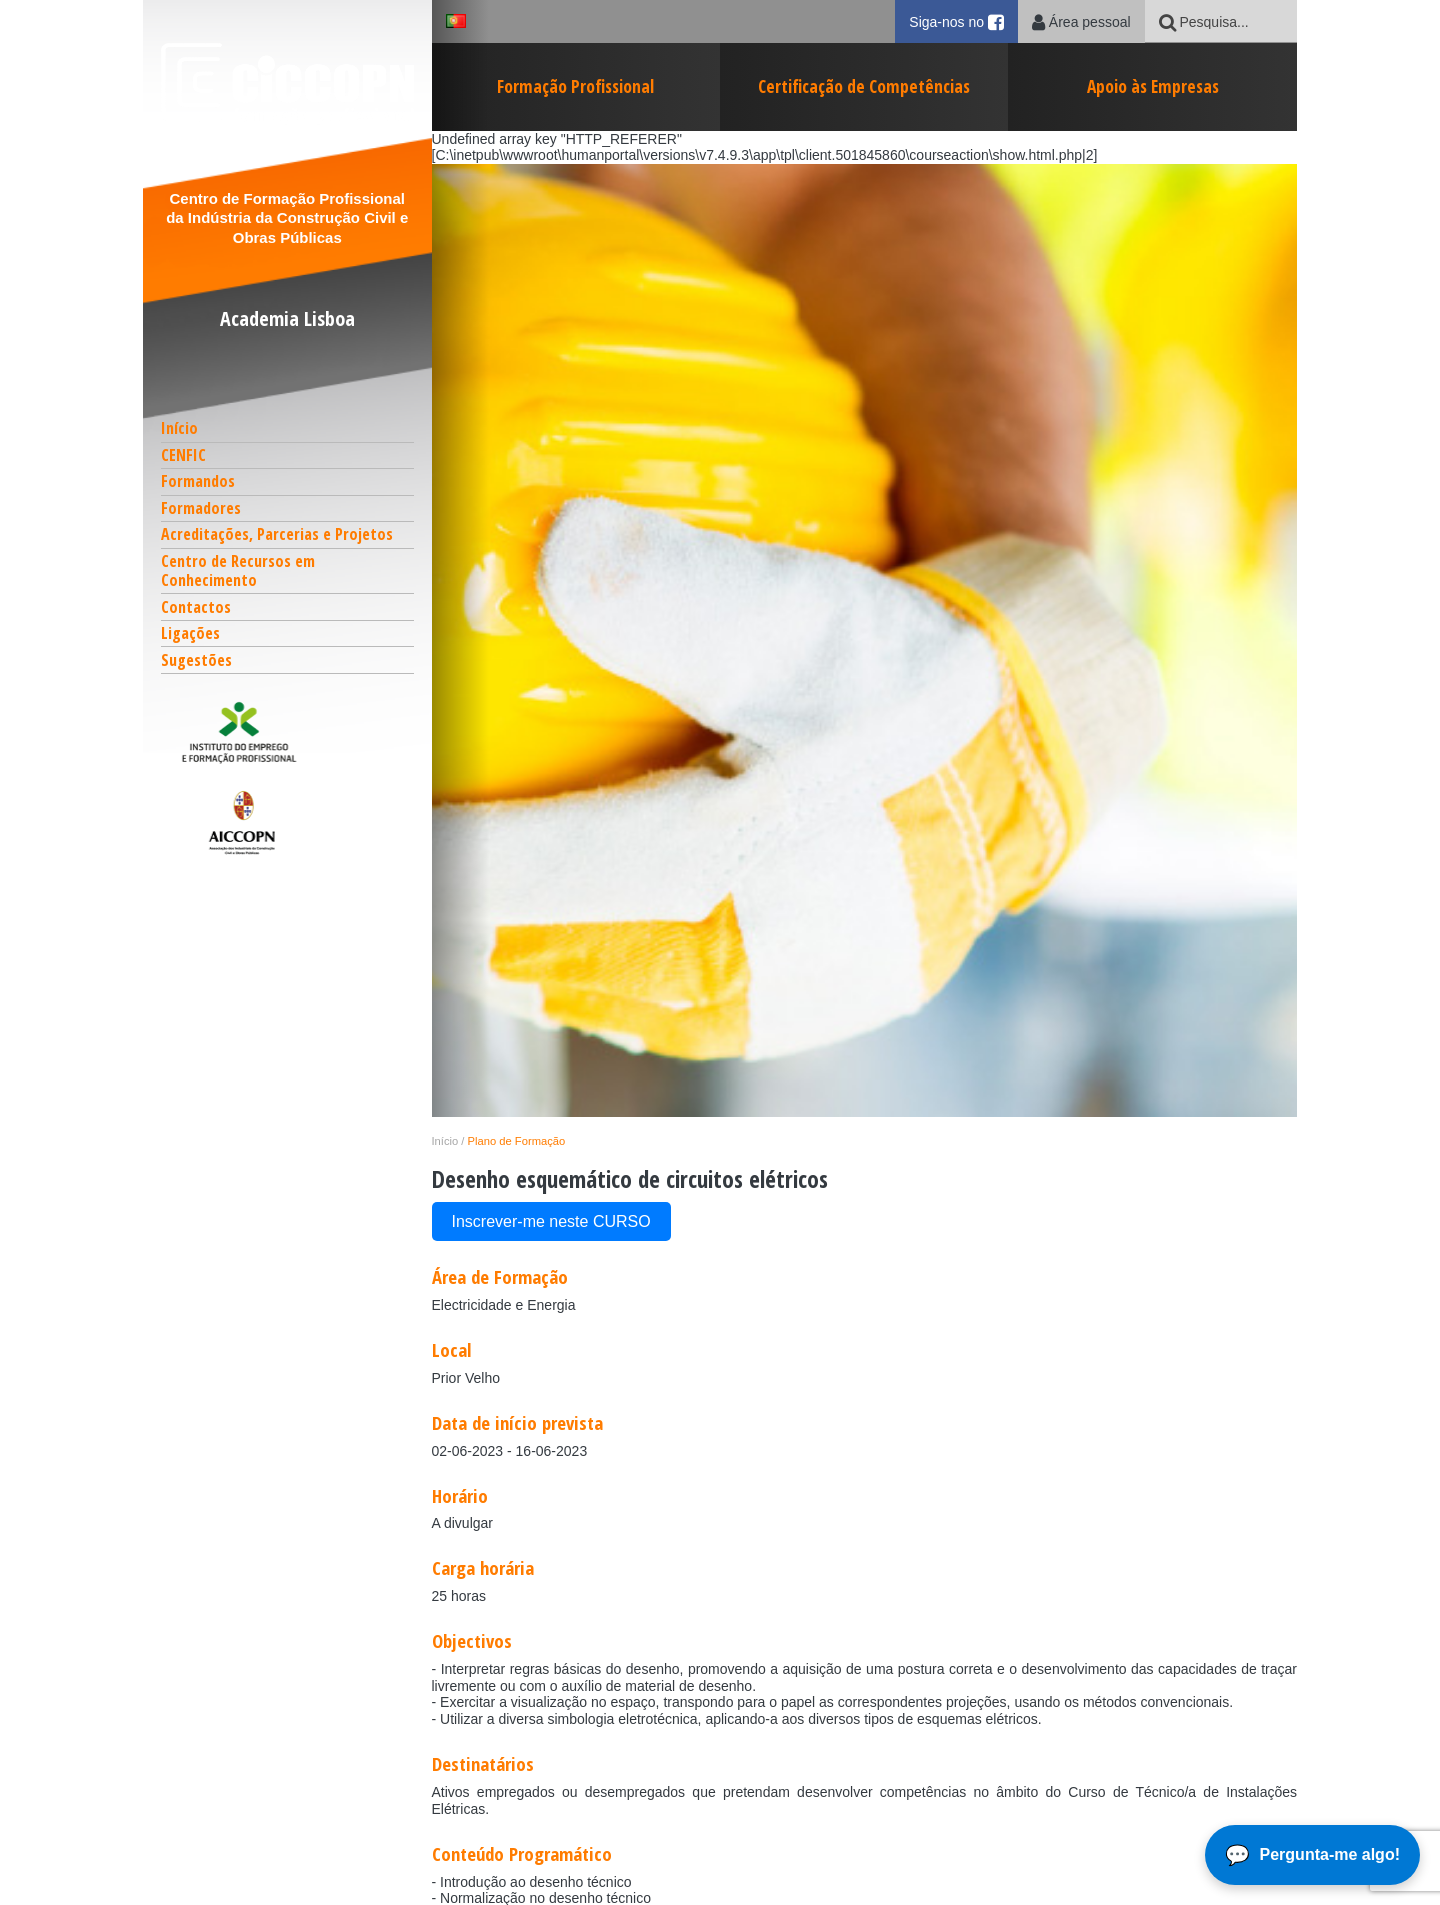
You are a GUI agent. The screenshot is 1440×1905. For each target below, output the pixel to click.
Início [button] (179, 428)
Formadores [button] (201, 508)
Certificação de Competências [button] (864, 86)
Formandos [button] (198, 481)
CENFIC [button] (183, 455)
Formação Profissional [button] (575, 86)
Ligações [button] (190, 633)
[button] (288, 732)
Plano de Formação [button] (517, 1141)
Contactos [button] (196, 607)
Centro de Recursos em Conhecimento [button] (238, 570)
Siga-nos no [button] (963, 21)
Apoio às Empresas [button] (1153, 86)
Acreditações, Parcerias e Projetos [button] (277, 534)
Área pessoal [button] (1081, 22)
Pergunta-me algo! (1330, 1854)
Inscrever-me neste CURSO (551, 1221)
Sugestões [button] (196, 660)
